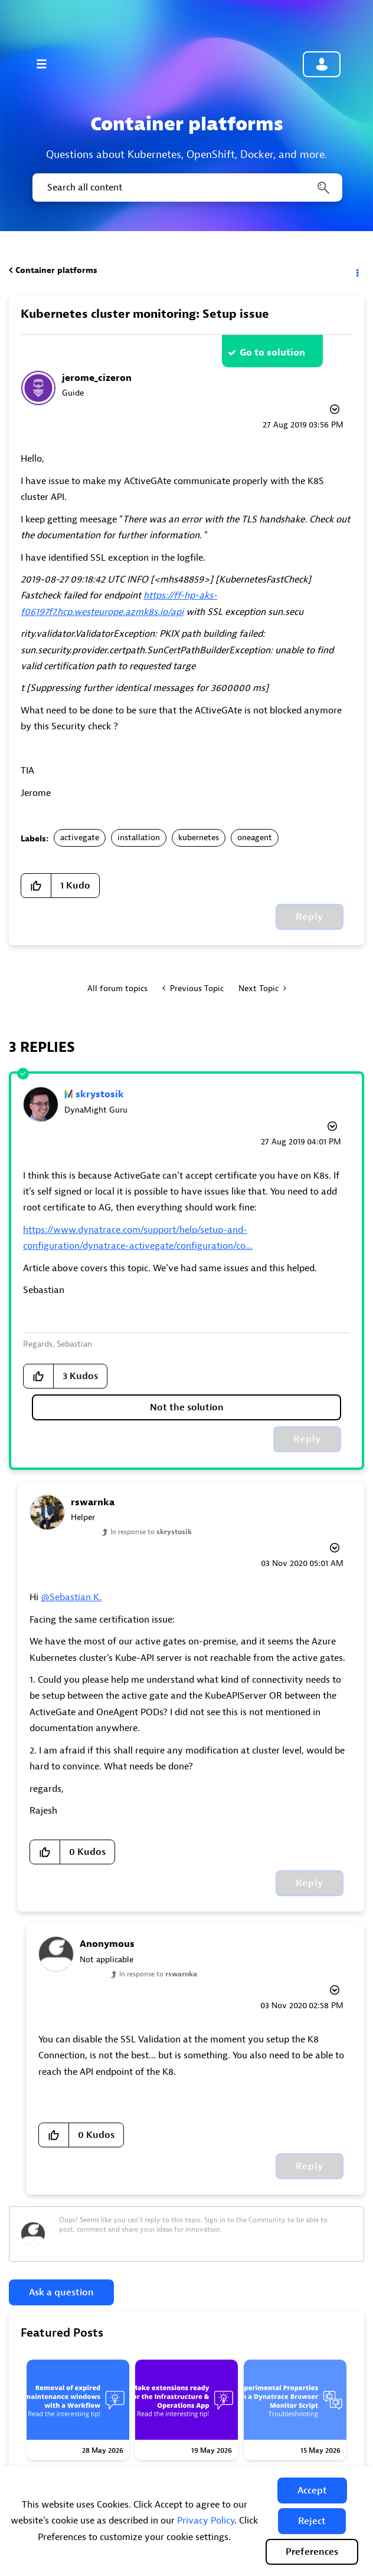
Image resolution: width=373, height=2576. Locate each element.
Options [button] (356, 271)
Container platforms (56, 270)
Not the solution (187, 1407)
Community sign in (322, 64)
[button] (312, 2490)
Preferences (312, 2552)
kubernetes (198, 838)
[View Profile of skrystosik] (100, 1094)
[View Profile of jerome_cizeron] (97, 378)
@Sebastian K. (71, 1597)
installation (138, 838)
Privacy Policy (205, 2520)
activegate (79, 838)
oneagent (254, 838)
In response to (151, 1532)
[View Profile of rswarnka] (92, 1502)
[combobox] (186, 187)
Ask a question (61, 2292)
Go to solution (272, 352)
